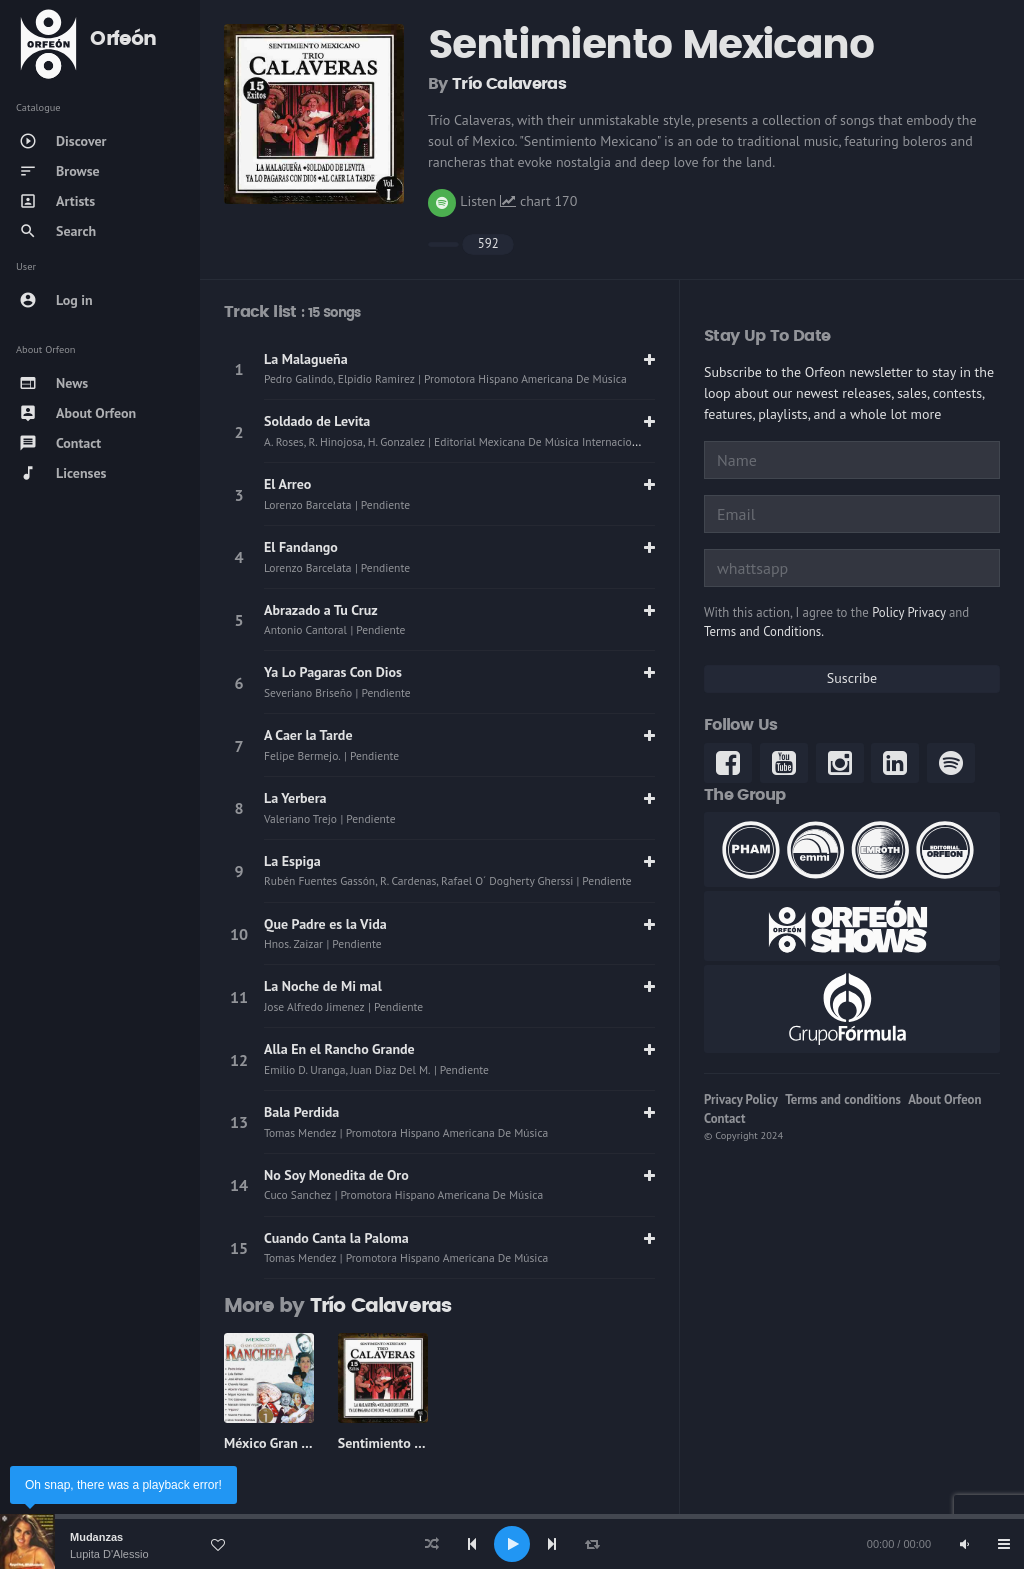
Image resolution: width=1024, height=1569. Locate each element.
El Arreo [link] (287, 484)
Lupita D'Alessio (109, 1554)
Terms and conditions (843, 1099)
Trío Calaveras (509, 84)
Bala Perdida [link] (301, 1112)
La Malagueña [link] (306, 359)
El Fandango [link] (301, 547)
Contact (724, 1118)
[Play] (512, 1544)
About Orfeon (944, 1099)
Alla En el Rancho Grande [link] (339, 1049)
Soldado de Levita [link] (317, 421)
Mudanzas (96, 1537)
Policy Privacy (908, 612)
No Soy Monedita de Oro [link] (336, 1175)
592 (488, 243)
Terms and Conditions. (764, 631)
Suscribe (852, 678)
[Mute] (964, 1544)
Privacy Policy (741, 1099)
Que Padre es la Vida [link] (325, 924)
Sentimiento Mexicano (405, 1443)
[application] (512, 1544)
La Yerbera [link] (295, 798)
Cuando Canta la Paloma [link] (336, 1238)
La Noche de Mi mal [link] (323, 986)
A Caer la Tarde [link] (308, 735)
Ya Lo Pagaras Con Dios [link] (333, 672)
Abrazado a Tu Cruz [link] (321, 610)
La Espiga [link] (292, 861)
